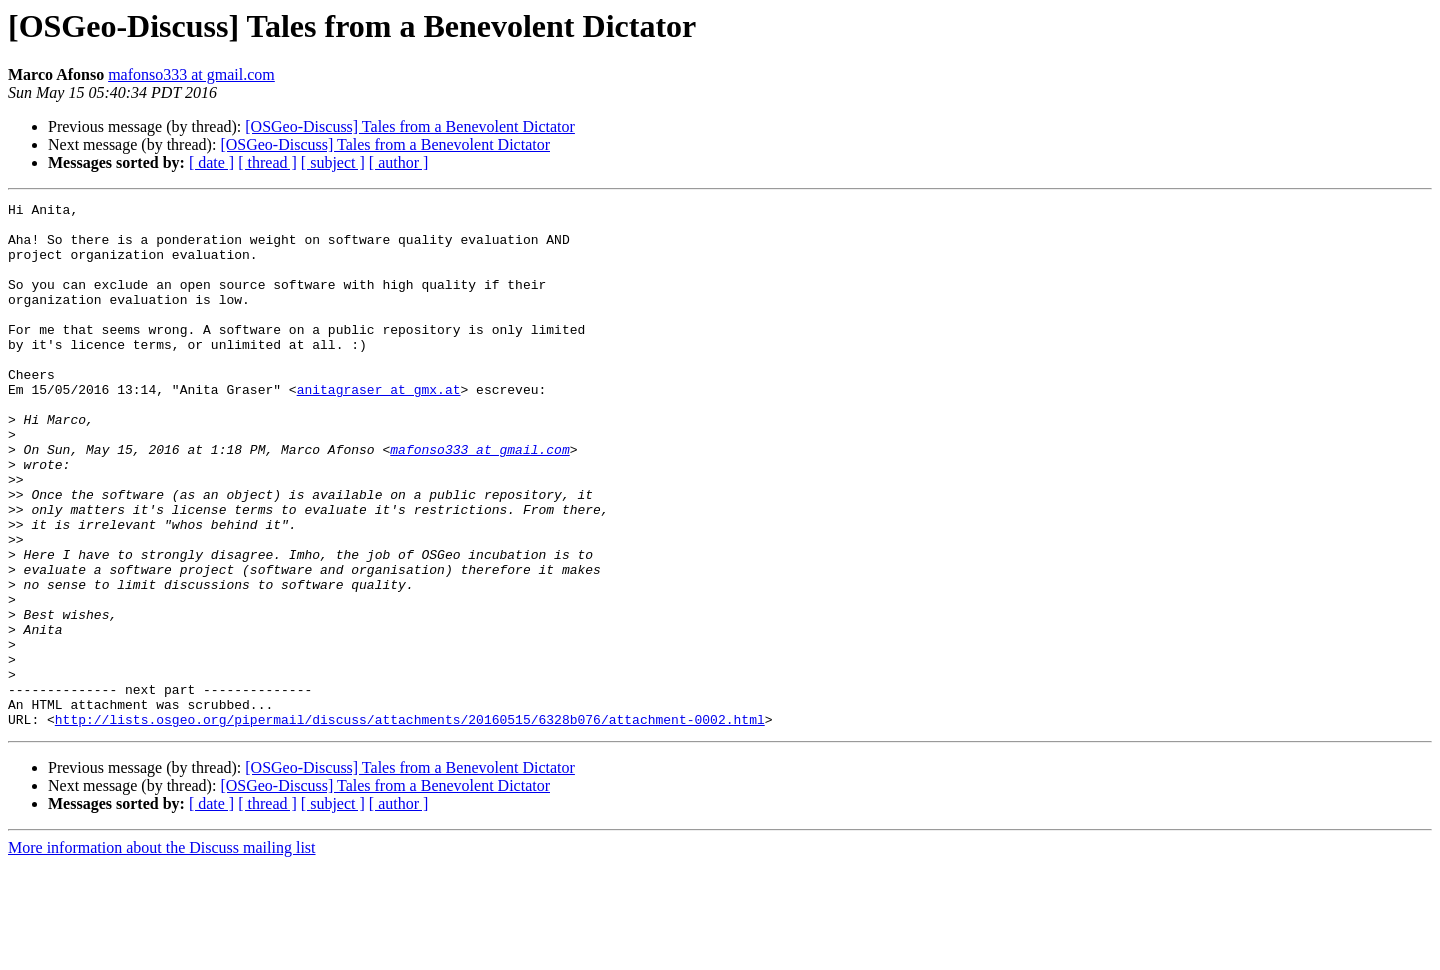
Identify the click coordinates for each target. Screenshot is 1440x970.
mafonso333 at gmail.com (191, 74)
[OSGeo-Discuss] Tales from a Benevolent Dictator (410, 126)
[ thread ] (267, 162)
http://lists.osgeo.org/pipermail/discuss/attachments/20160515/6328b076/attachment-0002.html (410, 824)
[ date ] (211, 162)
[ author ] (399, 162)
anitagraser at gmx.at (379, 428)
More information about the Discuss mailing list (162, 952)
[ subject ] (333, 162)
